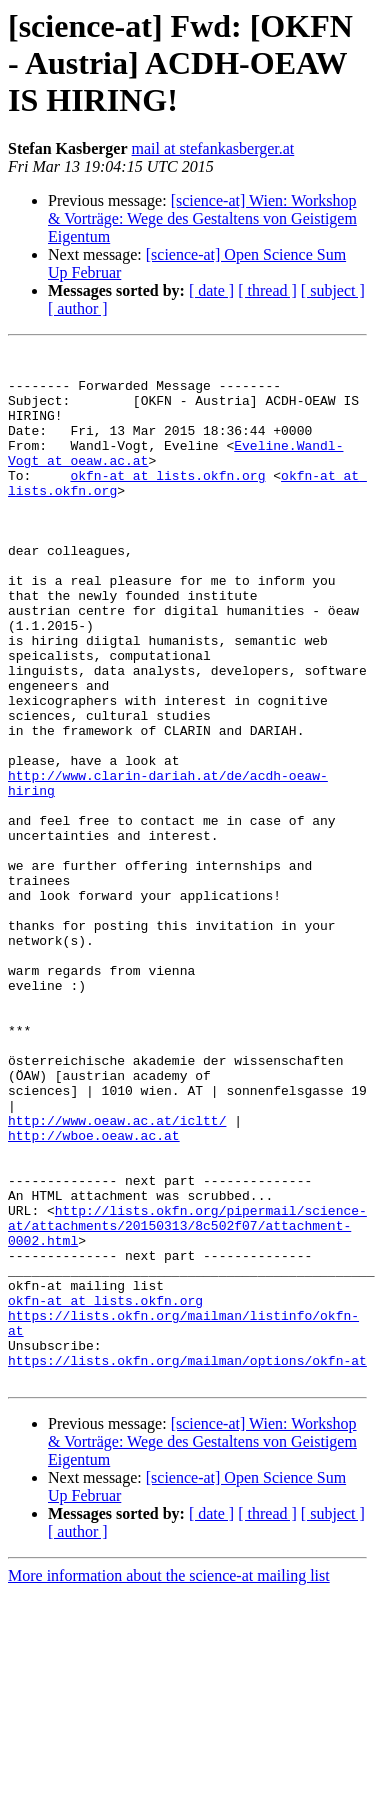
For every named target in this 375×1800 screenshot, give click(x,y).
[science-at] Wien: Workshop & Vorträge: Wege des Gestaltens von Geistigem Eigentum (202, 218)
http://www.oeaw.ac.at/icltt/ (117, 1276)
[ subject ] (333, 290)
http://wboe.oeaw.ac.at (94, 1294)
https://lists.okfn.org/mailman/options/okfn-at (187, 1564)
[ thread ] (267, 290)
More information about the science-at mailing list (169, 1782)
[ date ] (211, 290)
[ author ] (78, 308)
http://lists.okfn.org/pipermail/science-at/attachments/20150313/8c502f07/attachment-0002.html (187, 1402)
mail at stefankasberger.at (213, 148)
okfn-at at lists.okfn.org (167, 502)
